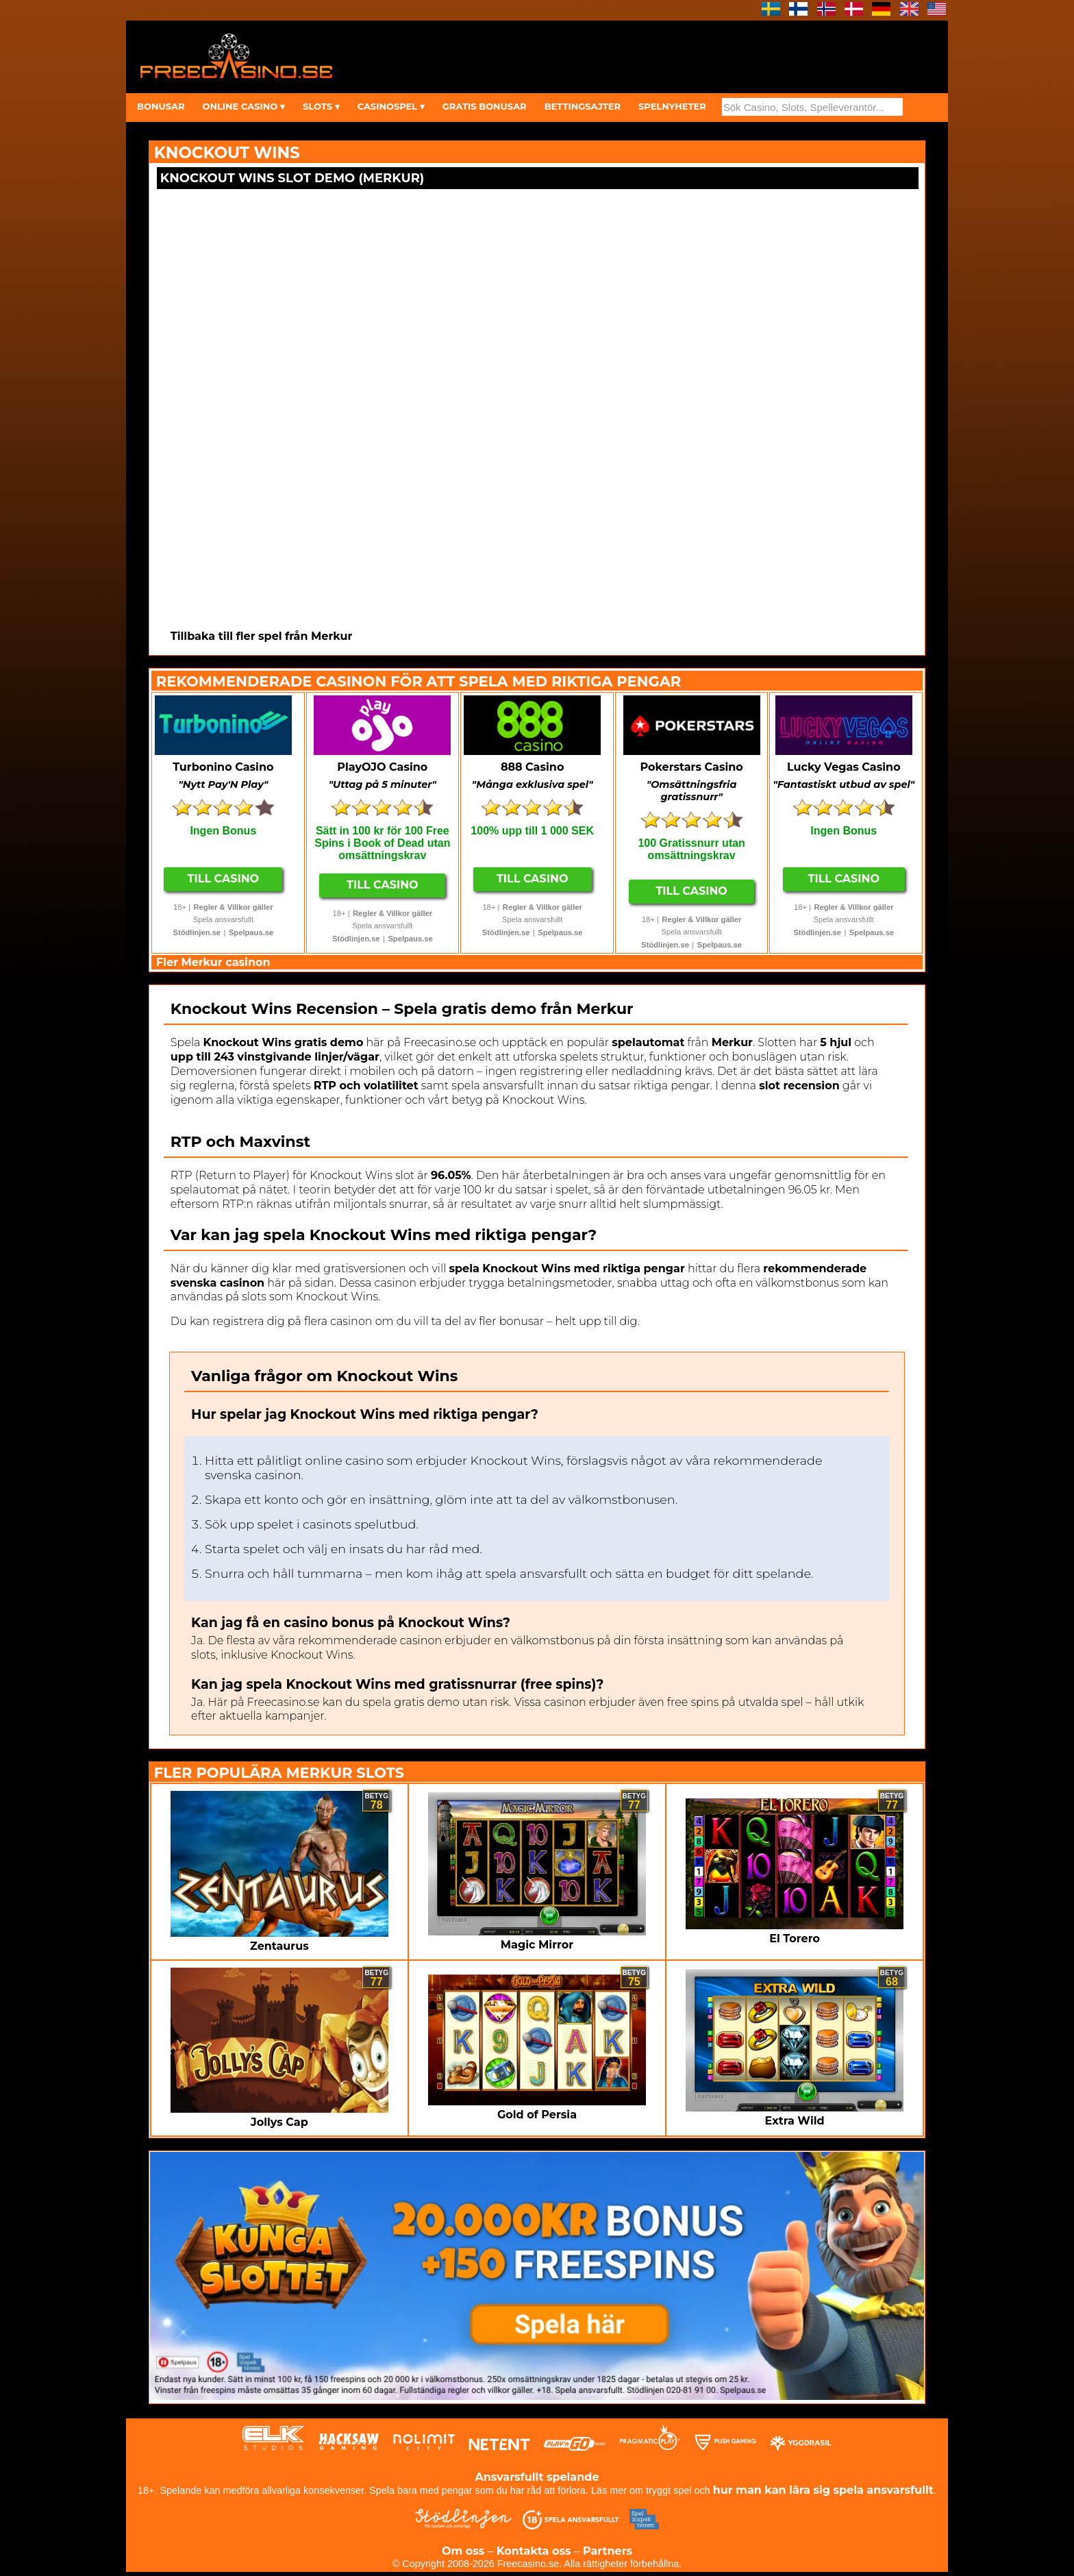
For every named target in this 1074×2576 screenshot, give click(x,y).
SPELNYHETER (672, 106)
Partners (607, 2551)
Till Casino (224, 878)
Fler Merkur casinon (213, 962)
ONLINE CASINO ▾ (243, 106)
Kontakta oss (534, 2551)
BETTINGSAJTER (583, 106)
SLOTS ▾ (321, 106)
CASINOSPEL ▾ (391, 106)
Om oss (463, 2551)
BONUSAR (160, 106)
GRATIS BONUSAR (484, 106)
